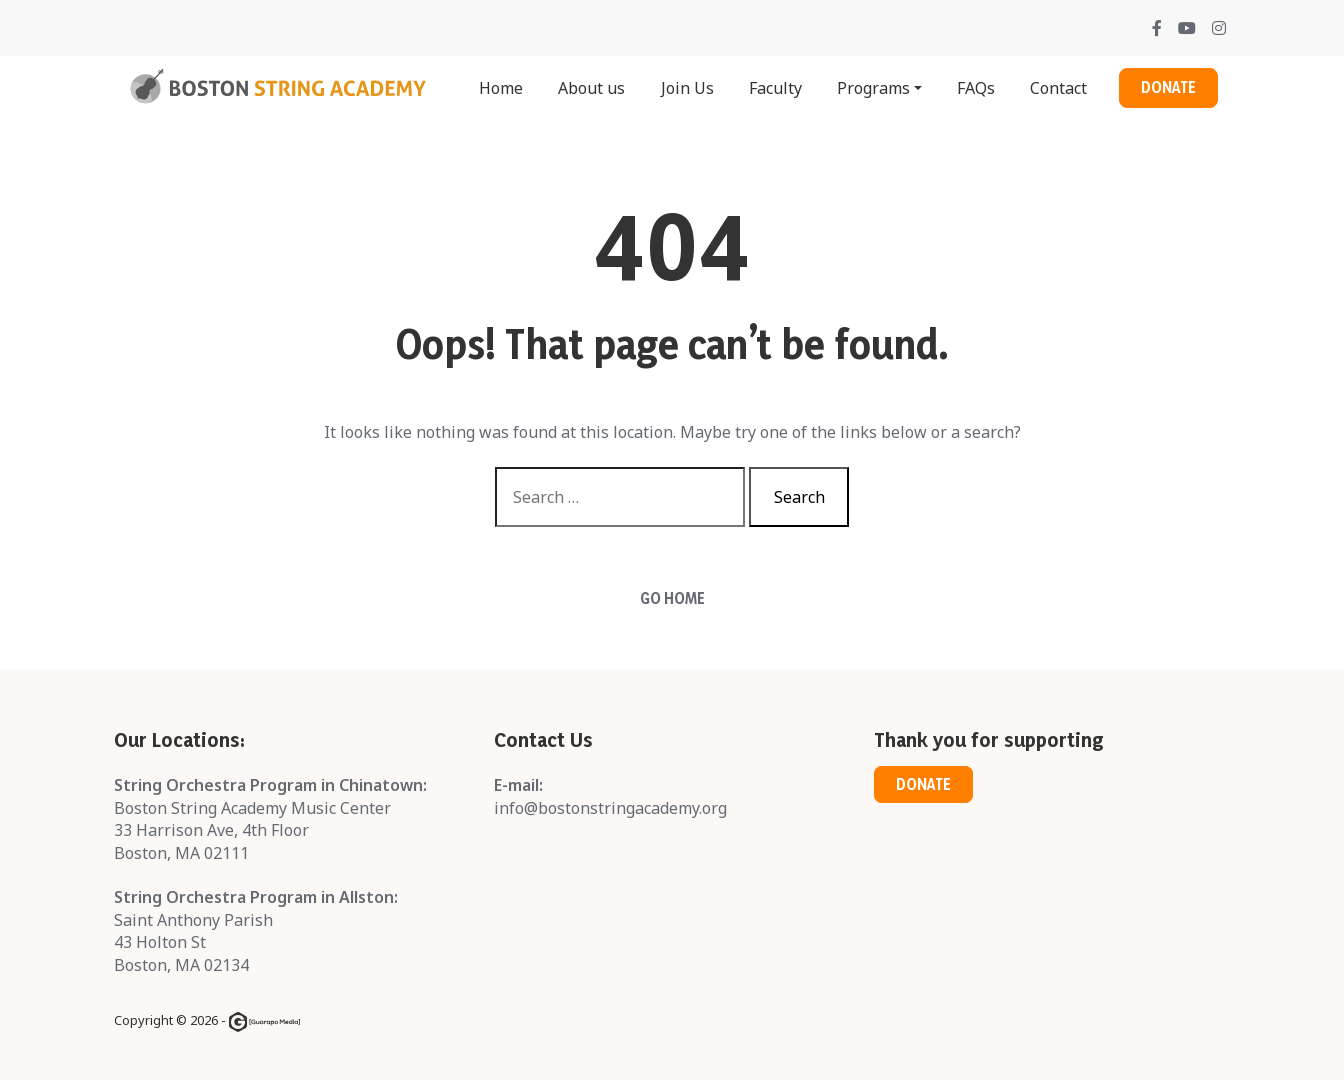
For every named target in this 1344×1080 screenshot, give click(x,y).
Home (501, 88)
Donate (1168, 87)
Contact (1058, 88)
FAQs (976, 88)
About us (591, 88)
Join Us (687, 88)
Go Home (672, 598)
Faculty (775, 88)
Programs (873, 88)
